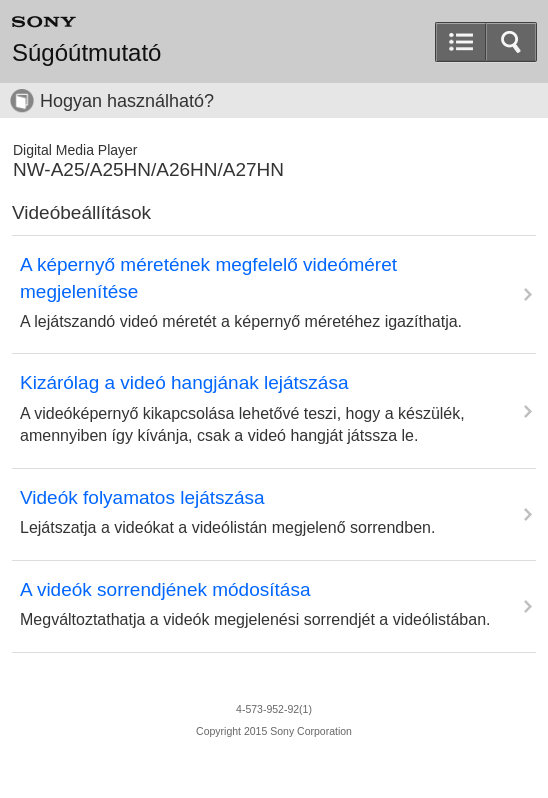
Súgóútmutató (86, 53)
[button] (511, 42)
